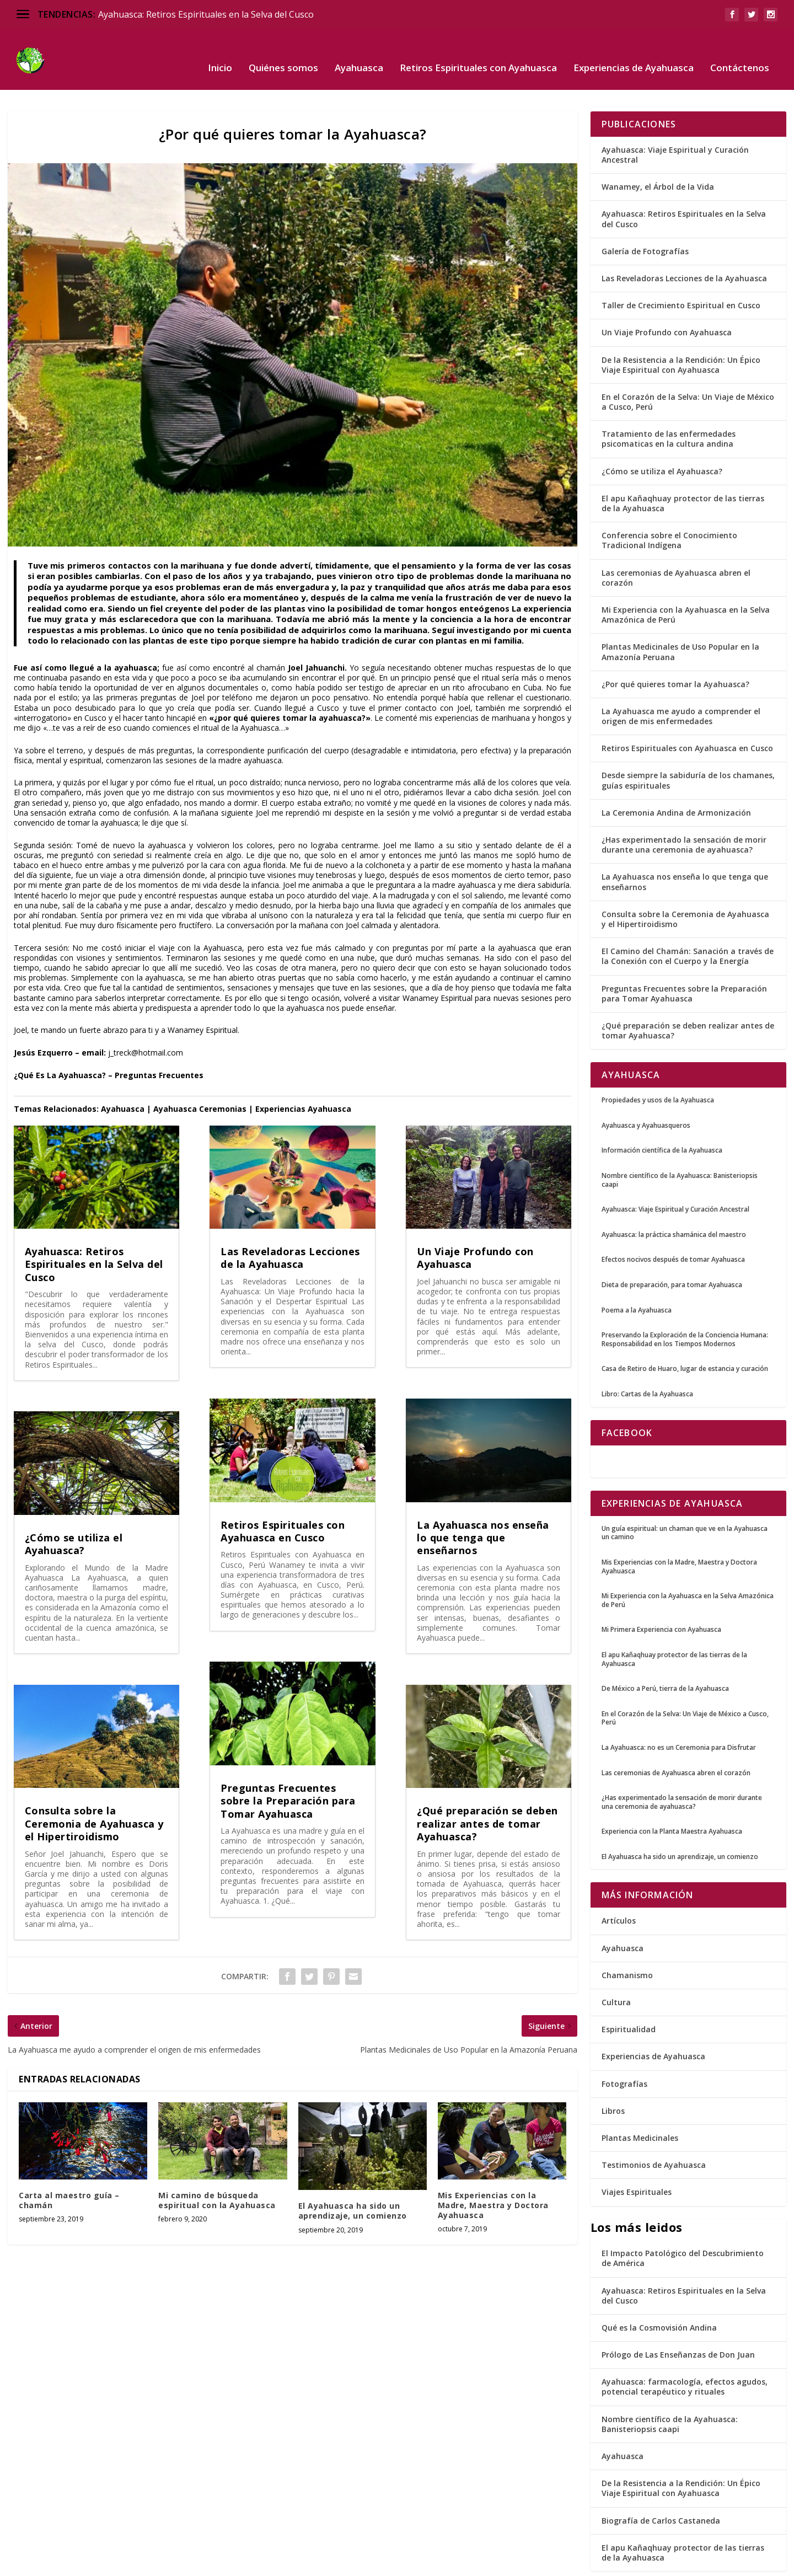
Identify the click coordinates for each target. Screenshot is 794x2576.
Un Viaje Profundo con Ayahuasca (475, 1223)
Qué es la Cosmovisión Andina (659, 2293)
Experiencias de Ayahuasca (633, 52)
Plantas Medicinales (640, 2103)
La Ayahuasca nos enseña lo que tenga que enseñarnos (483, 1503)
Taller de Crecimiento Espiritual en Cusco (681, 271)
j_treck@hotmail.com (145, 1018)
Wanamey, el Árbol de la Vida (658, 152)
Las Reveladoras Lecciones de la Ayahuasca (290, 1223)
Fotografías (624, 2049)
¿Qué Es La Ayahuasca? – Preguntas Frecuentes (108, 1041)
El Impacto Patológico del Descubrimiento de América (683, 2224)
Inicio (220, 52)
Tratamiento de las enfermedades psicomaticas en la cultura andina (669, 404)
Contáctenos (739, 52)
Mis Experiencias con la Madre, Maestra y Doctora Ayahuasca (493, 2171)
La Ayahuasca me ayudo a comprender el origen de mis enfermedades (681, 682)
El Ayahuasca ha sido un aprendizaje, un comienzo (352, 2176)
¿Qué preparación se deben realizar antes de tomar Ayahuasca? (487, 1789)
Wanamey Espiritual (438, 963)
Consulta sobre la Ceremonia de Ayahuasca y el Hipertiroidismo (94, 1789)
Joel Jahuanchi (316, 633)
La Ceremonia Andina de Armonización (676, 778)
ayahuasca (135, 633)
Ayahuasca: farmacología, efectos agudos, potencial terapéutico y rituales (685, 2352)
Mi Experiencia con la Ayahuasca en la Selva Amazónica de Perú (686, 580)
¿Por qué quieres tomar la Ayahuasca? (675, 650)
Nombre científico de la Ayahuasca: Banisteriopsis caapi (670, 2390)
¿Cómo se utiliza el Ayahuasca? (74, 1510)
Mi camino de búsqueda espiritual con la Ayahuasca (217, 2166)
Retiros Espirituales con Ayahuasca (478, 52)
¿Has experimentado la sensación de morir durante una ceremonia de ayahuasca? (684, 810)
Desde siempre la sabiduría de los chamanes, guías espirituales (688, 746)
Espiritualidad (629, 1995)
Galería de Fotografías (645, 217)
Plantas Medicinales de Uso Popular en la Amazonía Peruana (680, 617)
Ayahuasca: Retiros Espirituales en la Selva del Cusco (206, 14)
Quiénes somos (283, 52)
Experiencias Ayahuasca (303, 1074)
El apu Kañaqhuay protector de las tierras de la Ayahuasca (683, 469)
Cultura (616, 1968)
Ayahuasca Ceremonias (199, 1074)
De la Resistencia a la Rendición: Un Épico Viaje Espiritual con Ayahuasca (681, 330)
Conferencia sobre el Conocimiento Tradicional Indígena (669, 506)
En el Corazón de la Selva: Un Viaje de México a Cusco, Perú (688, 367)
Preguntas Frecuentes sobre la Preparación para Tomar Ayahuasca (288, 1766)
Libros (613, 2076)
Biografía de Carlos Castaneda (661, 2486)
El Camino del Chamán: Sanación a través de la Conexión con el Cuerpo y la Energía (688, 922)
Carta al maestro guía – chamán (69, 2166)
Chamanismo (627, 1941)
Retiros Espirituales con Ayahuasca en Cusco (283, 1497)
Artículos (619, 1886)
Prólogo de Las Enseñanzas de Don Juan (678, 2320)
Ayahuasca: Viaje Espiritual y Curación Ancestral (675, 120)
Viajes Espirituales (637, 2157)
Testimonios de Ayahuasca (654, 2130)
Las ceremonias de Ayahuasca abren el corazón (676, 543)
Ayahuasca (359, 52)
